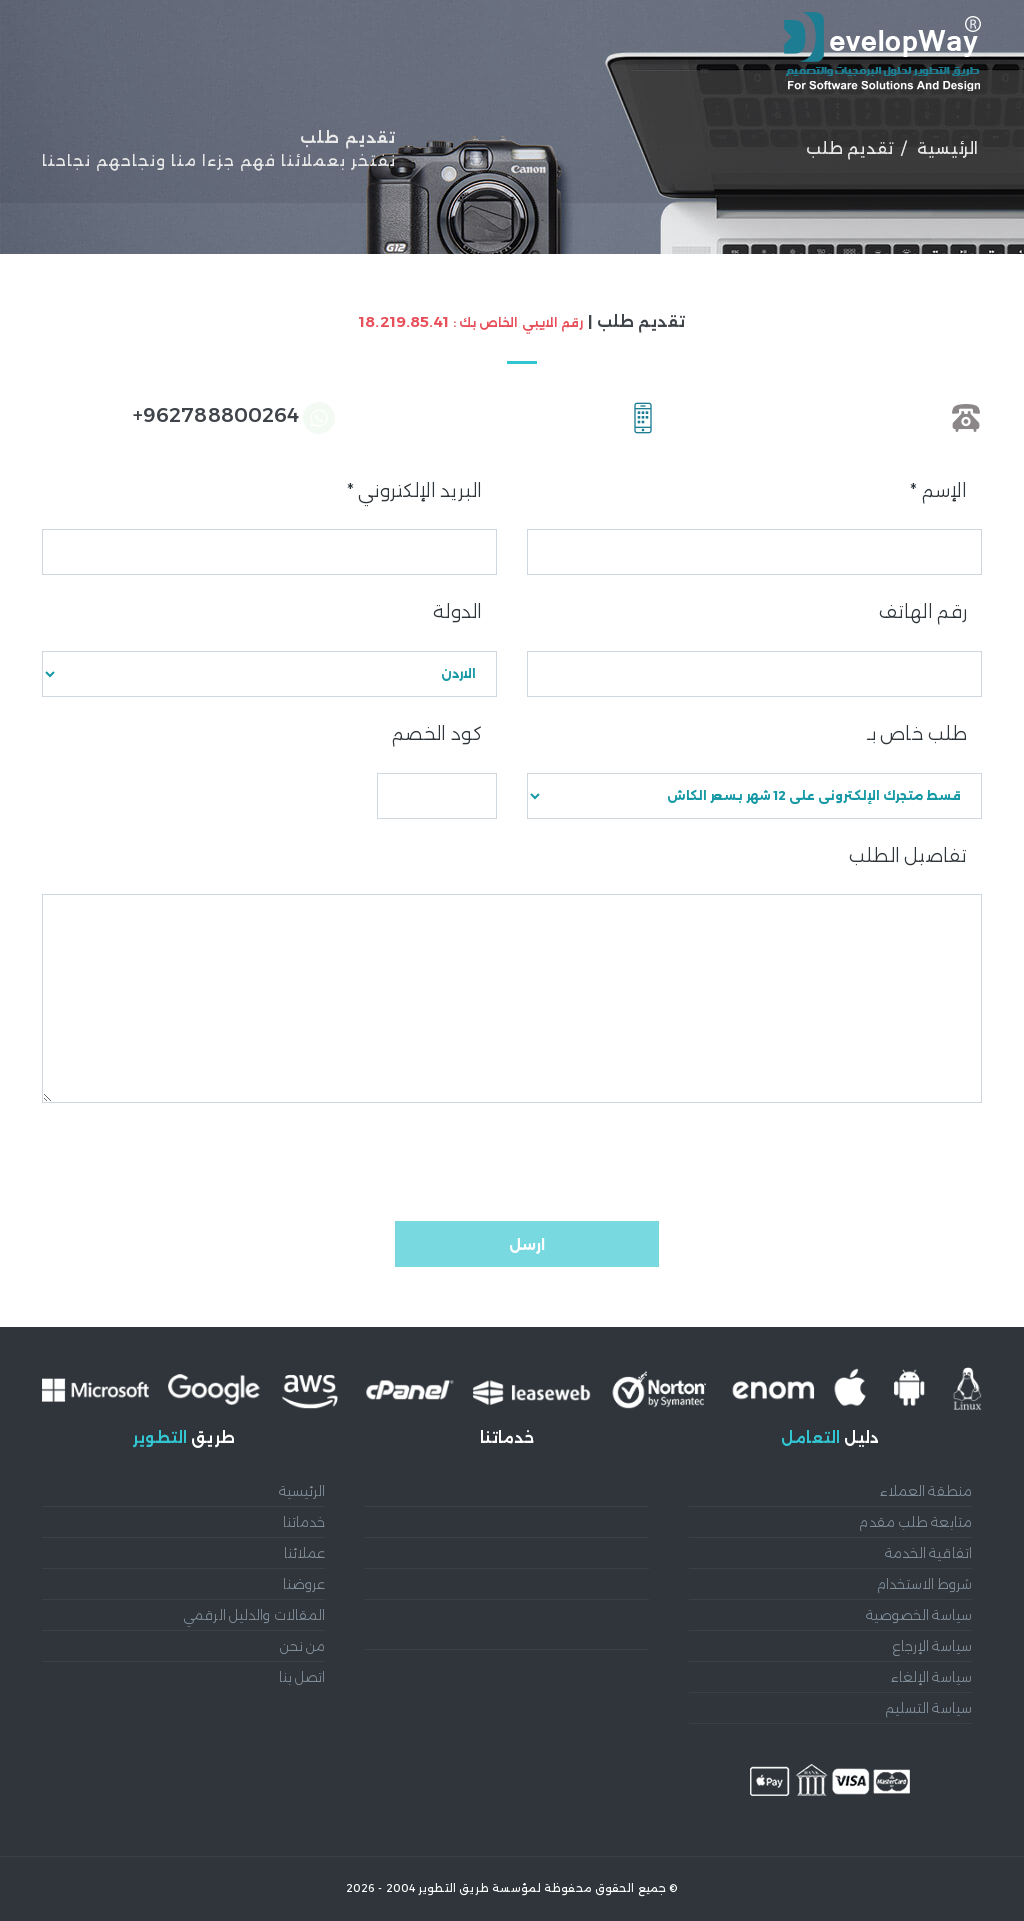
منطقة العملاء (926, 1491)
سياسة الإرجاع (932, 1646)
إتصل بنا (207, 153)
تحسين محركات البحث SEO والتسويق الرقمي (517, 1665)
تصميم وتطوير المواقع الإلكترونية (551, 1522)
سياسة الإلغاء (931, 1677)
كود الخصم (437, 734)
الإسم (938, 491)
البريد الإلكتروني (414, 491)
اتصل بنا (302, 1677)
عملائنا (809, 153)
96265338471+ (873, 415)
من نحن (307, 153)
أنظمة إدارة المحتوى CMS (570, 1491)
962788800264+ (216, 415)
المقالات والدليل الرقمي (470, 153)
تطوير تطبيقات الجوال (585, 1553)
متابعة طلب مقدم (915, 1522)
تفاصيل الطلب (908, 856)
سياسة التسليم (929, 1708)
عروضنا (629, 153)
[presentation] (830, 1162)
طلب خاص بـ (917, 734)
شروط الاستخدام (924, 1584)
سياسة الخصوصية (919, 1615)
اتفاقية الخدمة (928, 1553)
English (99, 154)
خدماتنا (719, 153)
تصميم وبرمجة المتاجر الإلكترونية (553, 1584)
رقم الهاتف (923, 612)
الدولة (457, 612)
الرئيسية (904, 153)
